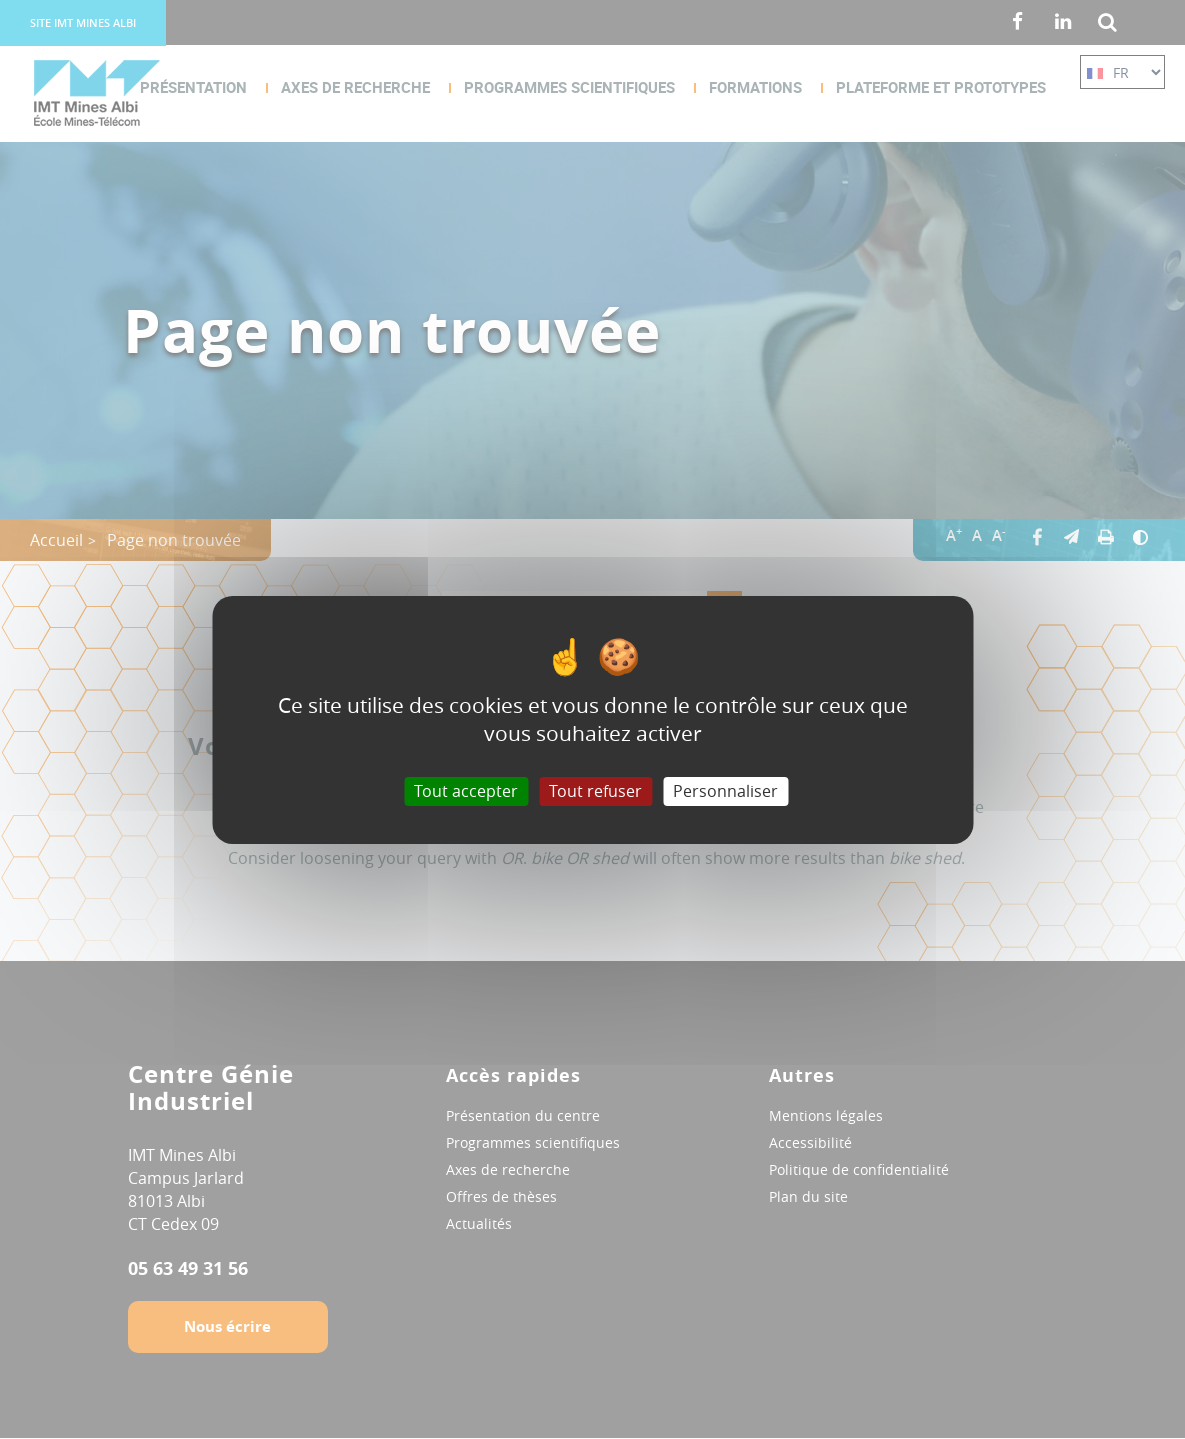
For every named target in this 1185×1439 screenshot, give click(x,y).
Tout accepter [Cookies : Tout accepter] (466, 790)
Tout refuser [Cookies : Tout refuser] (595, 790)
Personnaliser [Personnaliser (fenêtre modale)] (725, 790)
